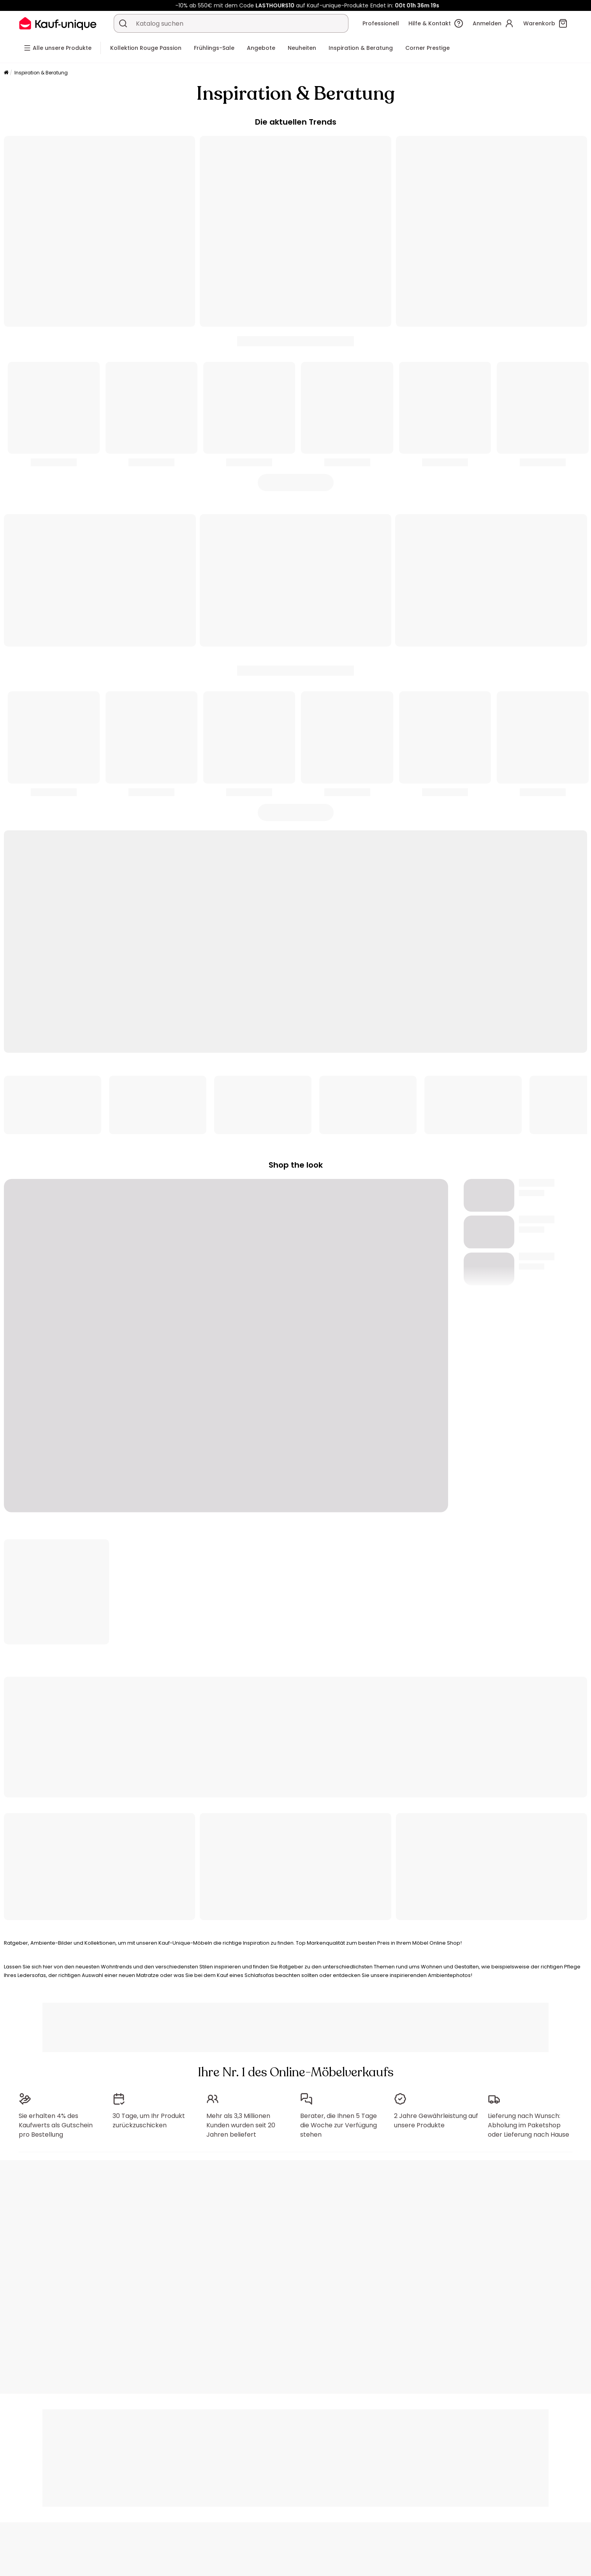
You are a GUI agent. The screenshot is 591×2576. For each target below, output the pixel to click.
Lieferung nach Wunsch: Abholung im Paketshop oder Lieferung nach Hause (528, 2125)
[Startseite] (6, 73)
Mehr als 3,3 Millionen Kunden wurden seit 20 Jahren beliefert (240, 2125)
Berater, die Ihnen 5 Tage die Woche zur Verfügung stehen (338, 2125)
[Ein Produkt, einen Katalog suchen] (123, 23)
